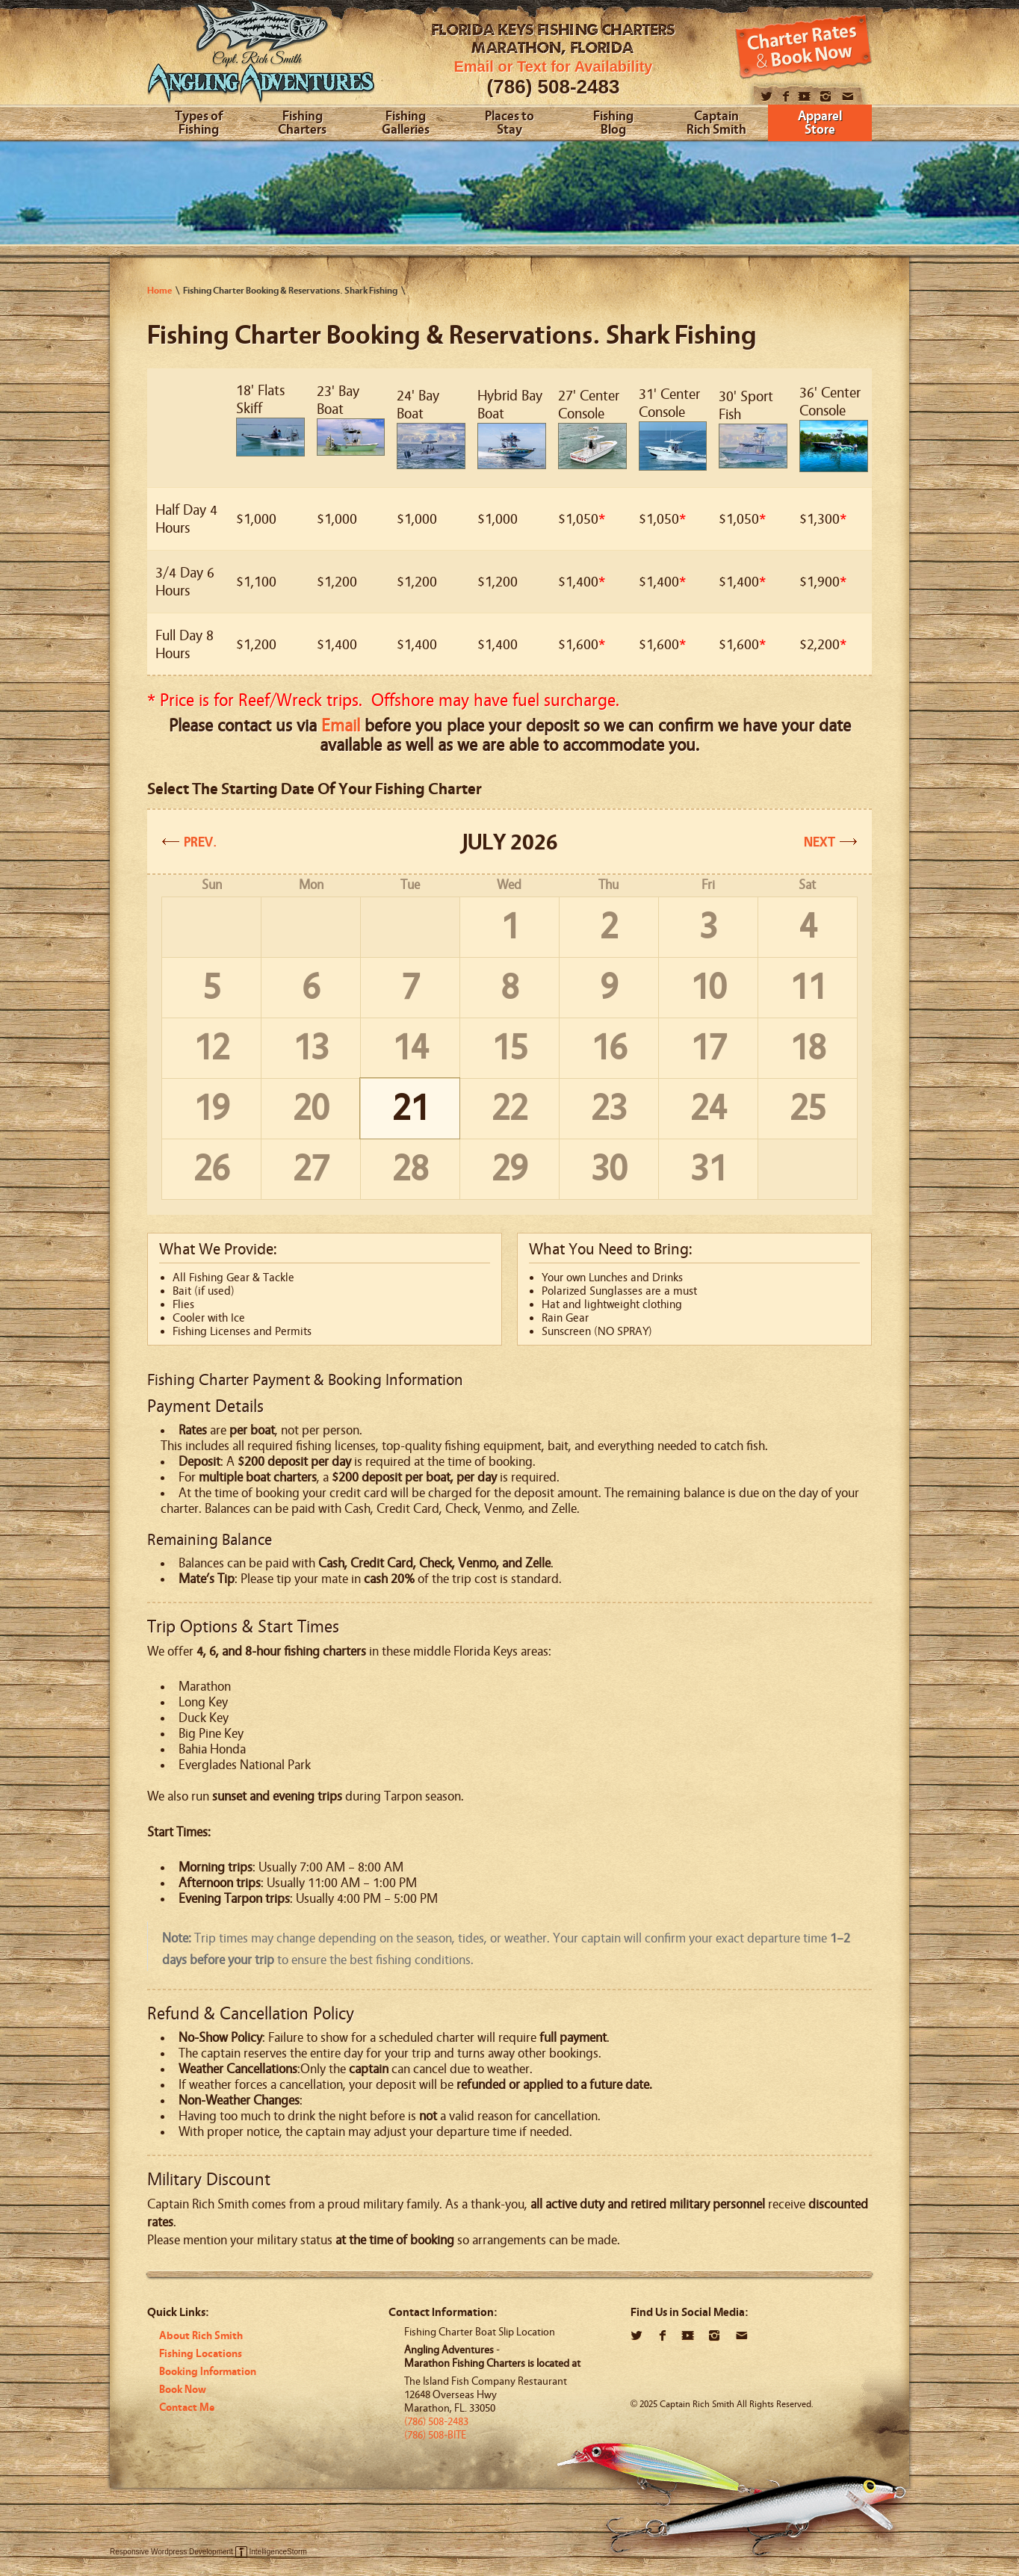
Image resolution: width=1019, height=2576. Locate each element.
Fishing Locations (200, 2353)
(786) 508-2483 (553, 86)
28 (410, 1169)
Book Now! (803, 46)
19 (211, 1108)
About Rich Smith (201, 2335)
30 (609, 1169)
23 (609, 1108)
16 (609, 1048)
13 (311, 1048)
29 (509, 1169)
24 (708, 1108)
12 (211, 1048)
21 (410, 1108)
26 (211, 1169)
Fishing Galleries (406, 123)
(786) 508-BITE (435, 2435)
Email (340, 726)
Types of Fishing (199, 123)
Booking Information (207, 2371)
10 (708, 987)
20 (311, 1108)
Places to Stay (509, 123)
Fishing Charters (302, 123)
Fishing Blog (613, 123)
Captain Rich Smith (716, 123)
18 (808, 1048)
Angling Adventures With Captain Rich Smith (261, 58)
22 (509, 1108)
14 (410, 1048)
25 (808, 1108)
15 (509, 1048)
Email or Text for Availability (553, 66)
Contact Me (186, 2407)
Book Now (182, 2389)
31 (708, 1169)
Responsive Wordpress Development (171, 2552)
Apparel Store (820, 123)
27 (311, 1169)
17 (708, 1048)
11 (808, 987)
